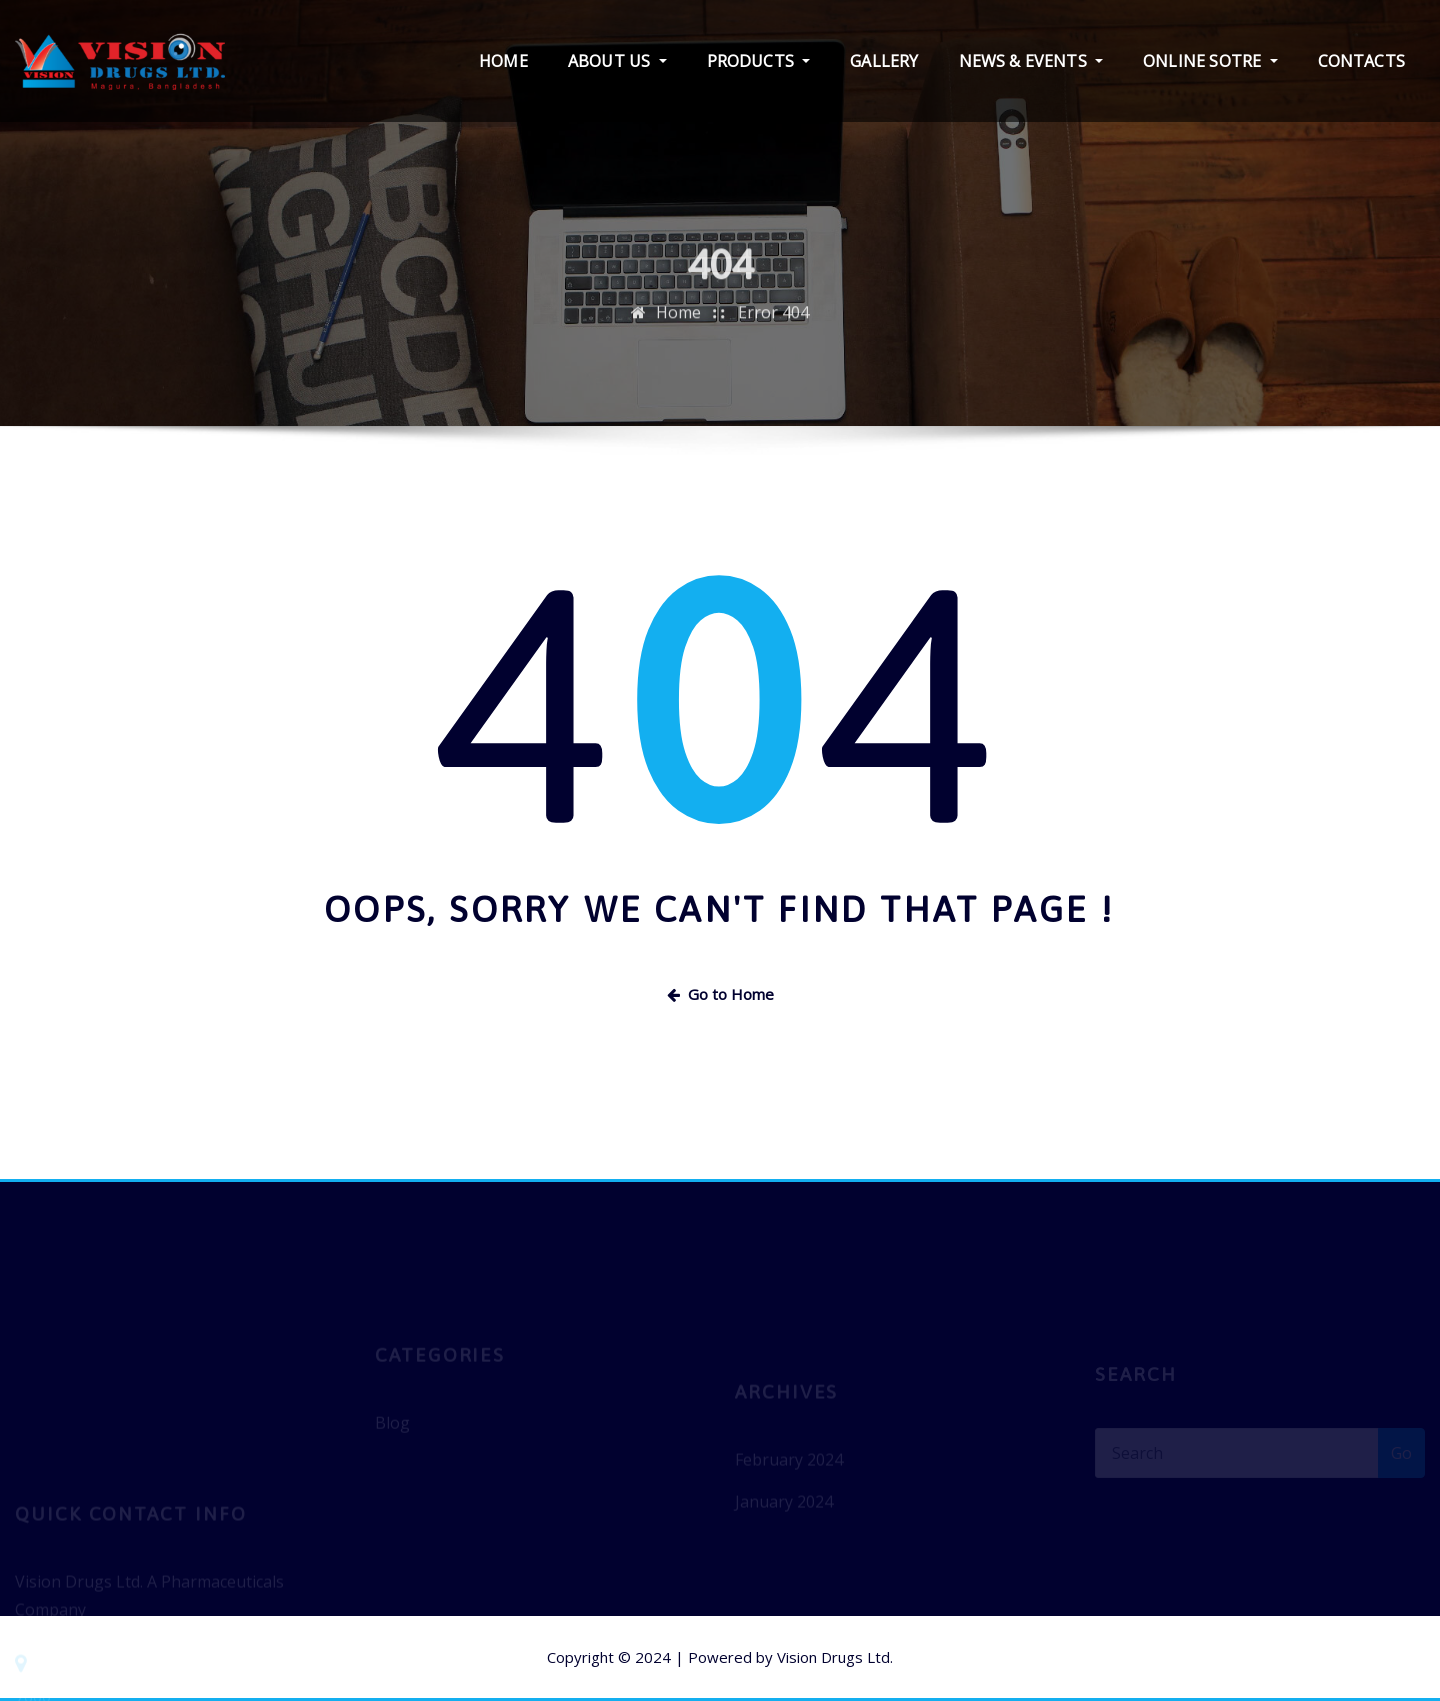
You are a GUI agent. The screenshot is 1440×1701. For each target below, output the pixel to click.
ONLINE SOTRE (1210, 61)
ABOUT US (617, 61)
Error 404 (773, 328)
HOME (503, 61)
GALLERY (884, 61)
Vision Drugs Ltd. (835, 1657)
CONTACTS (1361, 61)
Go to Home (720, 994)
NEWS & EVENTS (1031, 61)
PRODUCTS (759, 61)
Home (678, 328)
